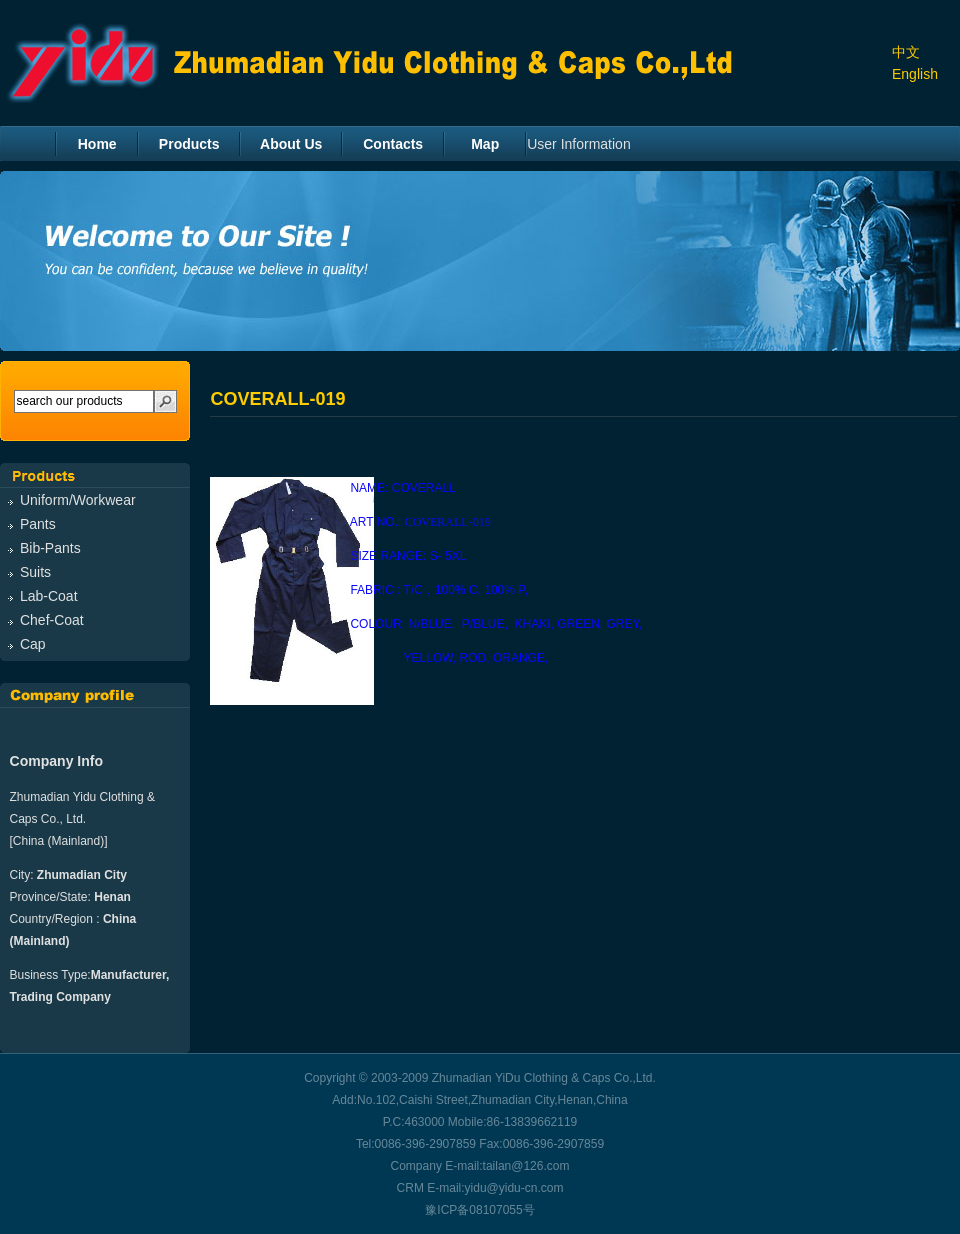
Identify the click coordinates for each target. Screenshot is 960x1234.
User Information (578, 144)
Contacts (393, 144)
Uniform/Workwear (78, 500)
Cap (33, 644)
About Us (291, 144)
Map (485, 144)
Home (97, 144)
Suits (35, 572)
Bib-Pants (50, 548)
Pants (38, 524)
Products (189, 144)
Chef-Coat (52, 620)
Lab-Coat (49, 596)
